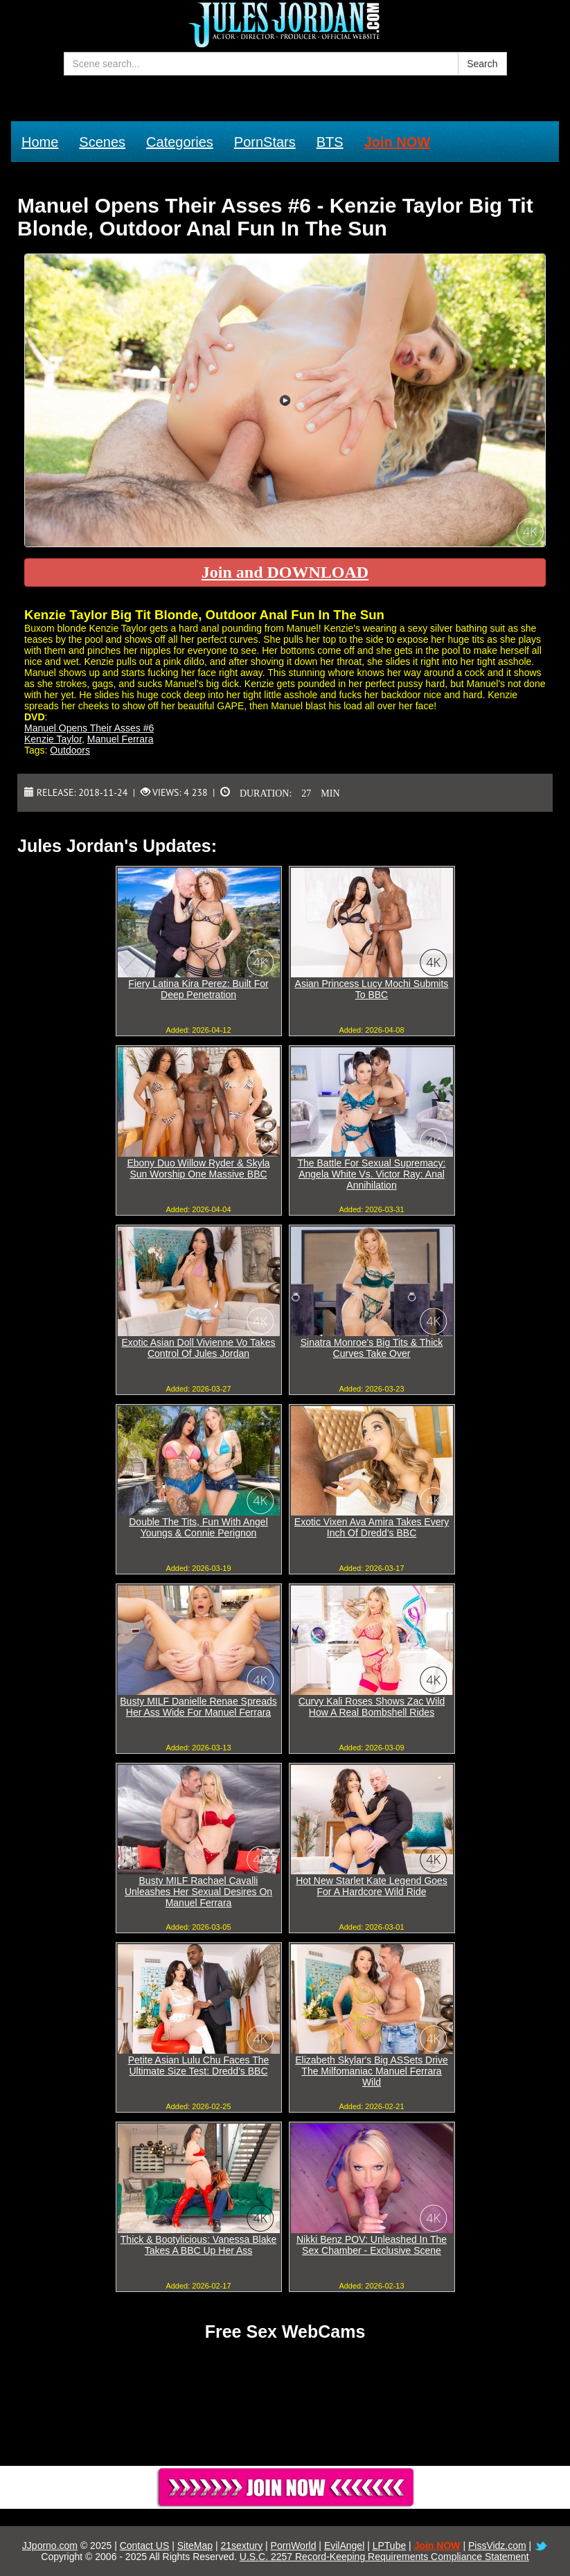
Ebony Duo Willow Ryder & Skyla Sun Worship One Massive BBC (198, 1168)
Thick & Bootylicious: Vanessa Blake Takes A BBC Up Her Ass (198, 2245)
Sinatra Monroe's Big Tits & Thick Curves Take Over (372, 1348)
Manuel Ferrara (120, 739)
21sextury (241, 2545)
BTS (330, 142)
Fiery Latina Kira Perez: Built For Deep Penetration (198, 989)
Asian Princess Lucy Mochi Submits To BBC (372, 989)
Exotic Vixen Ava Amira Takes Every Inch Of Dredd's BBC (371, 1527)
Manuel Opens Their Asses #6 (89, 728)
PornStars (265, 142)
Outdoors (70, 750)
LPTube (390, 2545)
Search (482, 63)
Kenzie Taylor (53, 739)
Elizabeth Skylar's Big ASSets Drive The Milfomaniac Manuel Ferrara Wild (371, 2071)
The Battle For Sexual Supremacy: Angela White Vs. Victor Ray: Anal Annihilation (372, 1174)
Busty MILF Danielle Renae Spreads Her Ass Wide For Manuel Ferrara (198, 1707)
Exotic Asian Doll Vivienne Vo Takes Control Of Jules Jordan (198, 1348)
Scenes (102, 142)
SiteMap (195, 2545)
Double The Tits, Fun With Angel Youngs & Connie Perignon (198, 1527)
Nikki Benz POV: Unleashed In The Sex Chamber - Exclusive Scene (371, 2245)
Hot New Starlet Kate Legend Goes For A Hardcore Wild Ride (371, 1886)
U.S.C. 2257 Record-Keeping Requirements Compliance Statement (384, 2556)
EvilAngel (344, 2545)
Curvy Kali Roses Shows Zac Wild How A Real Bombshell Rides (372, 1707)
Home (39, 142)
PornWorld (294, 2545)
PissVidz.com (497, 2545)
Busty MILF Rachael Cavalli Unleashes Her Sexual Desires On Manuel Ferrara (198, 1891)
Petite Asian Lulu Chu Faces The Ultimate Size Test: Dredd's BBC (198, 2065)
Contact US (145, 2545)
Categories (179, 142)
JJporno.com (50, 2545)
